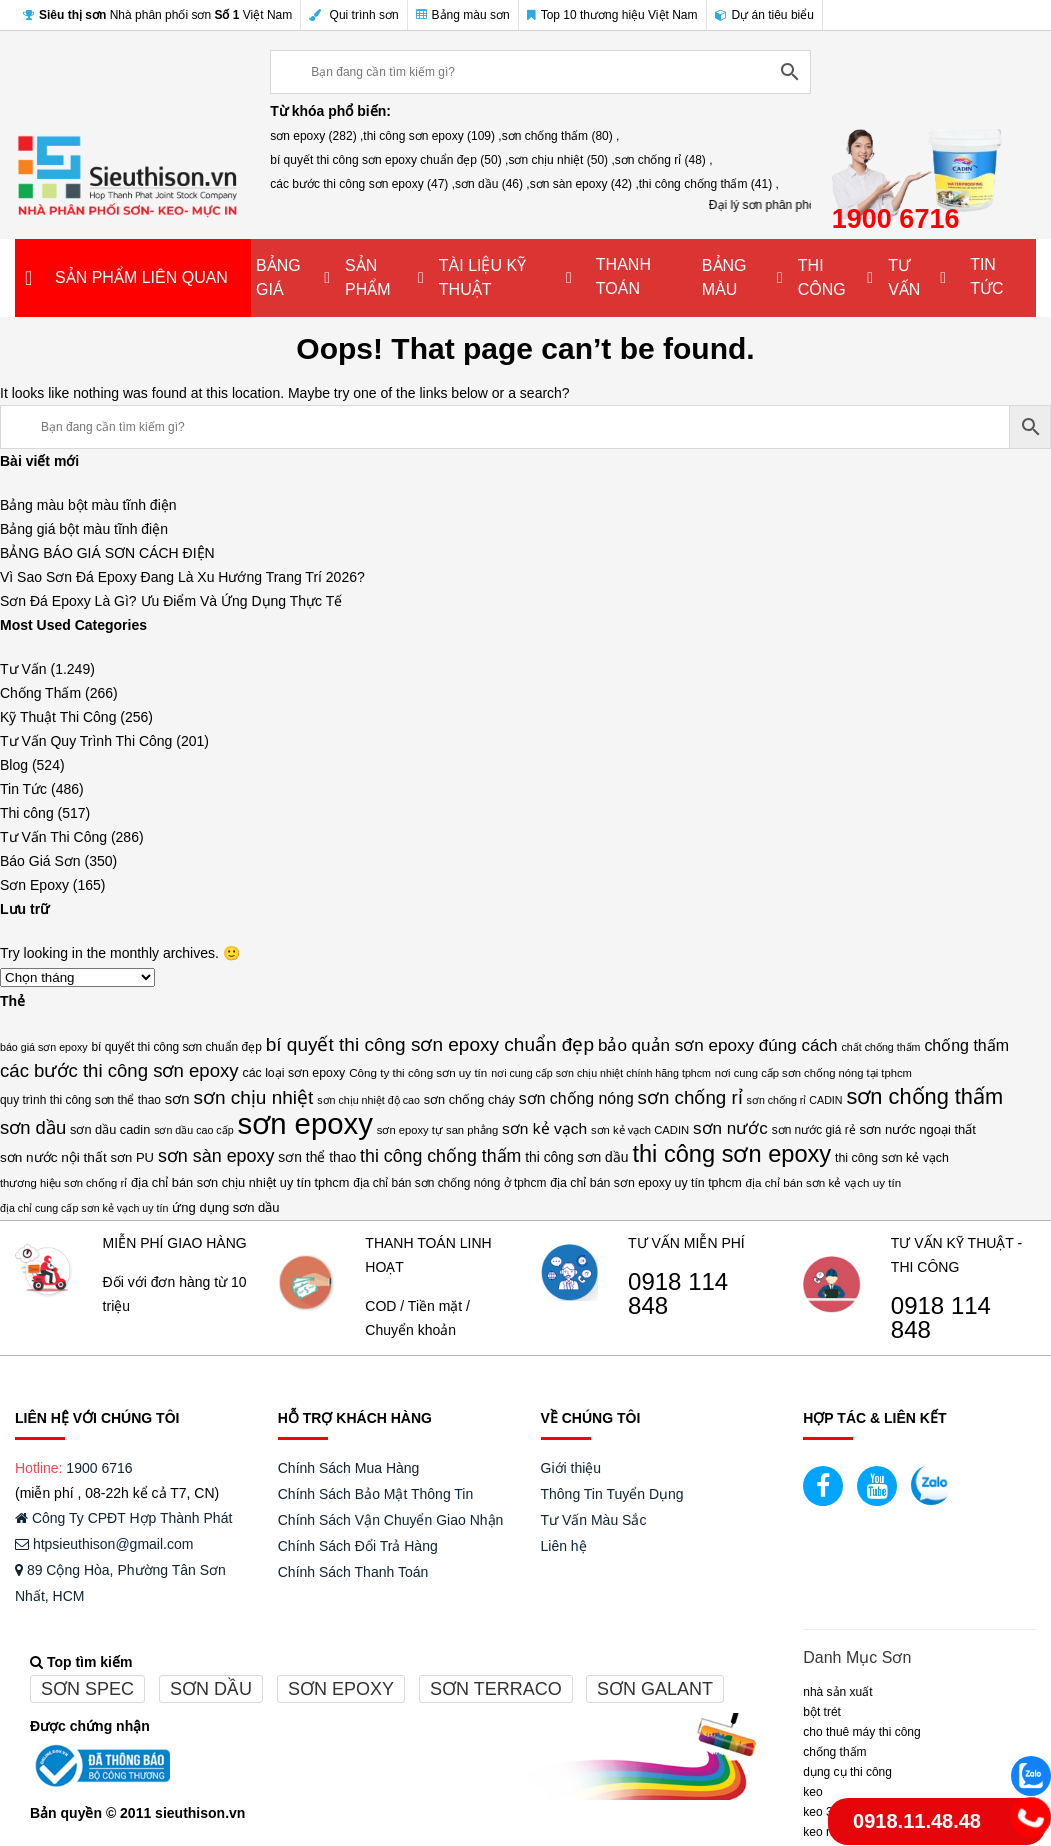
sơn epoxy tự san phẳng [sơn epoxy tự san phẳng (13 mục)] (437, 1130)
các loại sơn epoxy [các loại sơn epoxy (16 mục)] (294, 1073)
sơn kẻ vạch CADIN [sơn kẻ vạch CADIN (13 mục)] (640, 1130)
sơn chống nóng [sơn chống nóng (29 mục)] (576, 1098)
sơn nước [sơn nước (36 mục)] (730, 1128)
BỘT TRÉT (822, 1712)
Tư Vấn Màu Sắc (594, 1520)
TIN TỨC (986, 276)
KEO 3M (822, 1812)
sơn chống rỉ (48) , (664, 160)
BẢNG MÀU (724, 277)
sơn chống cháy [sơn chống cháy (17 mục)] (469, 1099)
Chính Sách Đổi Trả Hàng (358, 1546)
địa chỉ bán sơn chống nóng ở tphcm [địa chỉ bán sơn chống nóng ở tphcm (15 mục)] (449, 1183)
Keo (812, 1792)
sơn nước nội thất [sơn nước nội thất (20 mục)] (53, 1157)
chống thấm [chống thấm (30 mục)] (966, 1045)
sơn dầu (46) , (492, 184)
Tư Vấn (23, 669)
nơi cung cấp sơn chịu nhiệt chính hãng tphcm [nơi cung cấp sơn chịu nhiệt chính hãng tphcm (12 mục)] (601, 1073)
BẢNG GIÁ (278, 277)
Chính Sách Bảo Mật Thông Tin (376, 1494)
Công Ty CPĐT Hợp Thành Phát (123, 1518)
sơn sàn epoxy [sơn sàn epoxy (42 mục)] (216, 1156)
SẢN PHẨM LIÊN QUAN (141, 277)
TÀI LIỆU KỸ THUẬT (482, 277)
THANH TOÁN (623, 276)
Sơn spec (87, 1689)
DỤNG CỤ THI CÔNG (847, 1772)
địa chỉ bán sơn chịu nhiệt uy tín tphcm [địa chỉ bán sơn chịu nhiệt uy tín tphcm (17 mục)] (240, 1182)
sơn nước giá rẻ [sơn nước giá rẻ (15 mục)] (814, 1130)
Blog (14, 765)
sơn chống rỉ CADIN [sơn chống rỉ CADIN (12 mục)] (795, 1100)
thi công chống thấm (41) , (709, 184)
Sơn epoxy (341, 1689)
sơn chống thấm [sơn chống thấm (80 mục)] (924, 1097)
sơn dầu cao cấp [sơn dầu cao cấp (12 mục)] (193, 1130)
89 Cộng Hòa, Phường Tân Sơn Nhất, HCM (120, 1583)
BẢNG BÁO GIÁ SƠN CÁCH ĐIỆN (107, 553)
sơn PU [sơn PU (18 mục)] (132, 1157)
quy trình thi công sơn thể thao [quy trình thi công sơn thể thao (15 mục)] (80, 1100)
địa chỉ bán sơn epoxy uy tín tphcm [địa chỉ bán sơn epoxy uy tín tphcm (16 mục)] (646, 1183)
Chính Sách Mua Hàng (349, 1468)
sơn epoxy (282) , (316, 136)
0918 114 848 (678, 1294)
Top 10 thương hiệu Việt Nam (612, 15)
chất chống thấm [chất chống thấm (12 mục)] (880, 1047)
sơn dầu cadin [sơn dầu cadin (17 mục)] (110, 1129)
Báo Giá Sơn (40, 861)
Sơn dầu (211, 1689)
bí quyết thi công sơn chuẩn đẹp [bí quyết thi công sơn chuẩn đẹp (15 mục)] (176, 1047)
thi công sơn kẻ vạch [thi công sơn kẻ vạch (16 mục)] (892, 1158)
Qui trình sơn (353, 15)
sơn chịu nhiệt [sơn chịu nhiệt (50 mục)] (253, 1097)
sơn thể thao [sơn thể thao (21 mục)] (317, 1157)
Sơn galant (655, 1689)
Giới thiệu (571, 1468)
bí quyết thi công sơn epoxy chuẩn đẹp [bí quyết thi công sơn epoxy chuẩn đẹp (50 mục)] (430, 1044)
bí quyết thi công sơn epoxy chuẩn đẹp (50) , (389, 160)
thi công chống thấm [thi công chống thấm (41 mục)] (440, 1156)
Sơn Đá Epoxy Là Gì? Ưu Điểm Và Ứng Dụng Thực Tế (171, 601)
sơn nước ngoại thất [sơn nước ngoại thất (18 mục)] (918, 1129)
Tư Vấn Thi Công (53, 837)
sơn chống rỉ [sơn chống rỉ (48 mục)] (690, 1097)
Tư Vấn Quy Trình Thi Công (86, 741)
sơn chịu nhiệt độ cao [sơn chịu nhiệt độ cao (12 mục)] (368, 1100)
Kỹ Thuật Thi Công (58, 717)
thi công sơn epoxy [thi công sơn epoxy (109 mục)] (731, 1154)
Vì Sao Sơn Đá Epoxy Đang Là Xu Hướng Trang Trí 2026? (182, 577)
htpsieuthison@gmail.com (104, 1544)
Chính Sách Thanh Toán (353, 1572)
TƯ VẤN (904, 277)
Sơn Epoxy (34, 885)
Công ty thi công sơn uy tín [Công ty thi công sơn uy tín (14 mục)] (418, 1072)
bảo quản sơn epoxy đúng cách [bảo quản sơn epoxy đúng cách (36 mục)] (718, 1045)
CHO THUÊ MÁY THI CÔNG (861, 1732)
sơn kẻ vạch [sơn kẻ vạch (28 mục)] (544, 1128)
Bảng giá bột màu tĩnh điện (84, 529)
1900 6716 (99, 1468)
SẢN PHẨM (368, 277)
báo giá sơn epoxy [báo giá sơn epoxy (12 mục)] (44, 1047)
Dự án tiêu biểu (764, 15)
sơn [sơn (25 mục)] (177, 1099)
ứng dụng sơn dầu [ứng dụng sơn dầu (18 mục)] (225, 1207)
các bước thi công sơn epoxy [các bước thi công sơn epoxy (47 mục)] (119, 1070)
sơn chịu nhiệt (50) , (561, 160)
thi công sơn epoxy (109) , (432, 136)
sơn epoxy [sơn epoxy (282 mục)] (304, 1124)
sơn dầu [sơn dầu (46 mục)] (33, 1127)
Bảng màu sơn (463, 15)
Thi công (27, 813)
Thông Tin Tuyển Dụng (612, 1494)
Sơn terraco (496, 1689)
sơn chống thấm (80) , (561, 136)
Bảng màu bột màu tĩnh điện (88, 505)
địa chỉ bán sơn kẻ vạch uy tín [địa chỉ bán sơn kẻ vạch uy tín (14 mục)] (824, 1182)
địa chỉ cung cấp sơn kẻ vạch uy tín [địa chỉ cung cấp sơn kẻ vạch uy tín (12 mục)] (84, 1208)
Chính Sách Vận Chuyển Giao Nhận (391, 1520)
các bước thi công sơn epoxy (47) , (362, 184)
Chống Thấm (40, 693)
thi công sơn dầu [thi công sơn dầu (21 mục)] (576, 1157)
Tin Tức (23, 789)
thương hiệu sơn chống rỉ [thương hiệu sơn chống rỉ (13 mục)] (63, 1183)
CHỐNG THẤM (834, 1752)
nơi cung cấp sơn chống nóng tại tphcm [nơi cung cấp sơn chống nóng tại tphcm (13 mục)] (813, 1073)
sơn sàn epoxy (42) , (584, 184)
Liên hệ (564, 1546)
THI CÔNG (822, 277)
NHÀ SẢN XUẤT (837, 1692)
